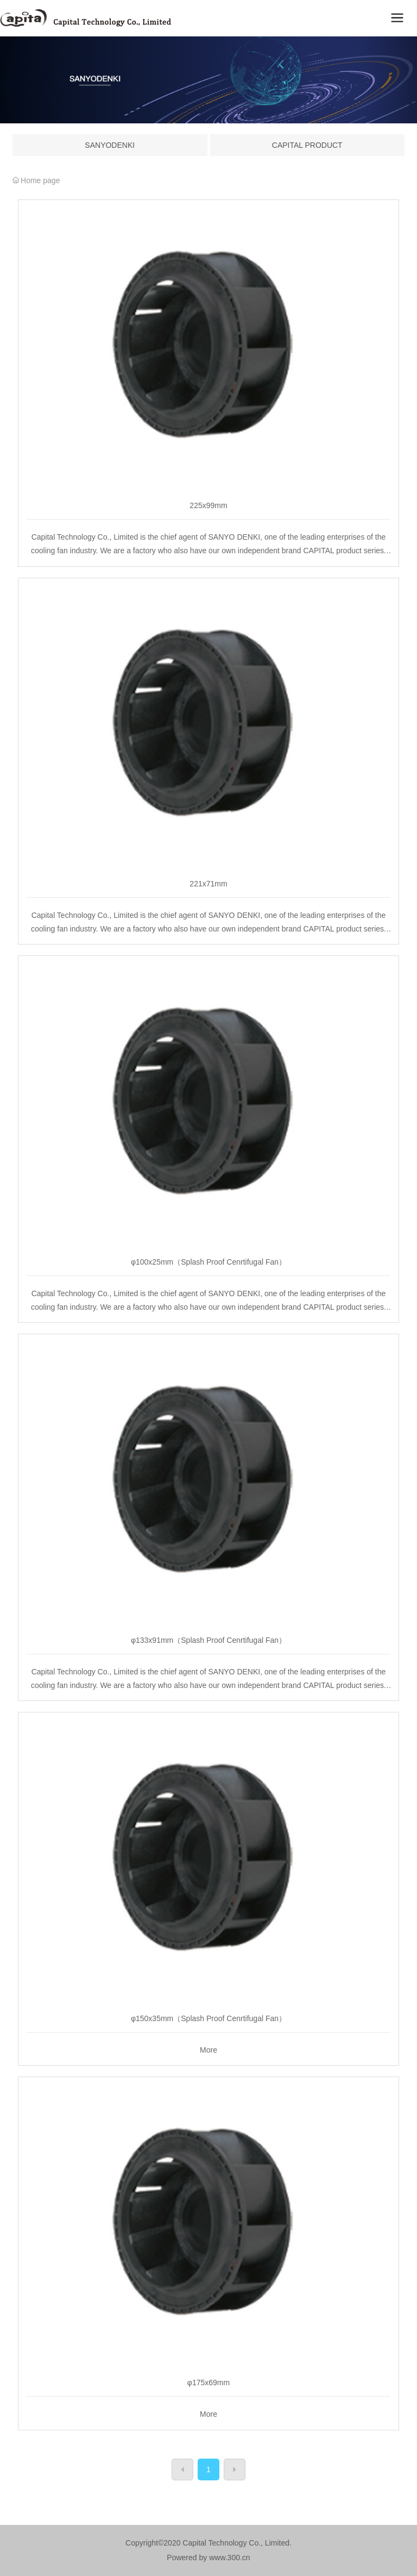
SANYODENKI (110, 145)
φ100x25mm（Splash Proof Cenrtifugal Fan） (208, 1262)
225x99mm (208, 505)
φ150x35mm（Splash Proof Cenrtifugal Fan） (208, 2018)
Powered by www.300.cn (208, 2557)
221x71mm (208, 883)
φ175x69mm (208, 2382)
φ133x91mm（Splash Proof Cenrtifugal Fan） (208, 1640)
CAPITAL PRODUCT (307, 145)
